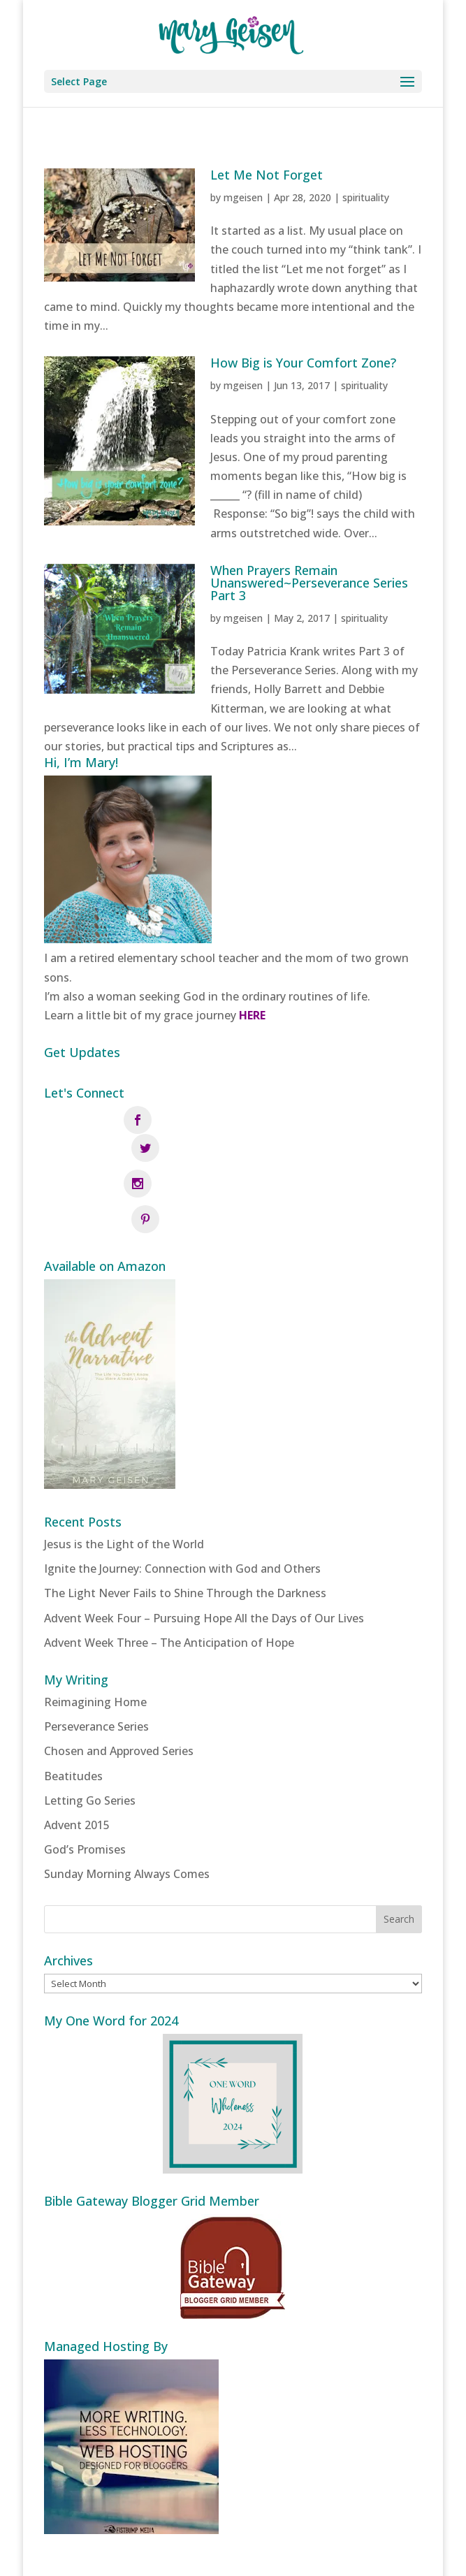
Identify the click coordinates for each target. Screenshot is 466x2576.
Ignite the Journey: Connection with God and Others (182, 1505)
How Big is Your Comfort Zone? (303, 362)
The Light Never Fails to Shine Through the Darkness (185, 1530)
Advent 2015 (77, 1761)
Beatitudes (73, 1712)
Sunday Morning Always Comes (127, 1810)
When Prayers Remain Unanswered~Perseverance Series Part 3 (309, 583)
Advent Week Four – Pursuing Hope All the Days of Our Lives (204, 1554)
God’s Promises (85, 1785)
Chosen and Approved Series (119, 1688)
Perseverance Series (96, 1663)
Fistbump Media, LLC (308, 2555)
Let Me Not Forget (266, 174)
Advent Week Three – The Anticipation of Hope (169, 1579)
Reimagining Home (95, 1638)
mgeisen (243, 197)
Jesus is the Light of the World (124, 1480)
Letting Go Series (90, 1737)
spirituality (365, 197)
